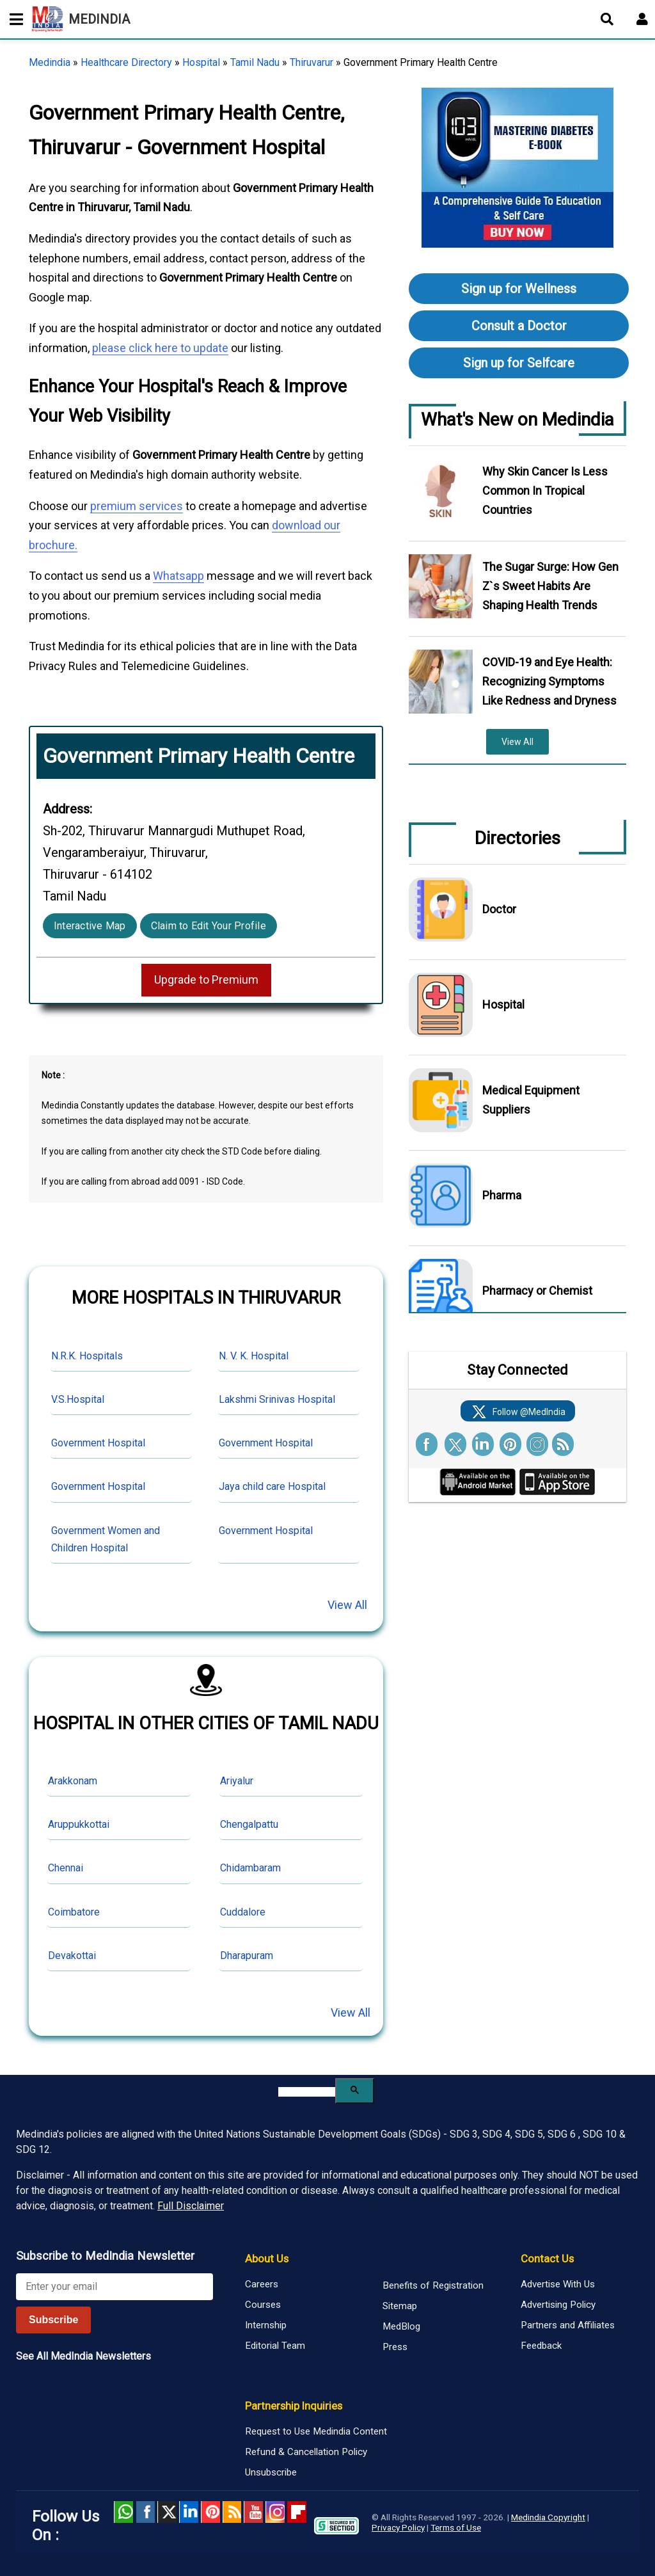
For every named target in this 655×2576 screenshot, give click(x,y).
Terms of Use (455, 2527)
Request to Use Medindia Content (316, 2431)
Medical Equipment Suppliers (531, 1100)
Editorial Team (275, 2345)
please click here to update (160, 348)
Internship (266, 2325)
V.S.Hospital (77, 1399)
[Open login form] (642, 19)
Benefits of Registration (433, 2285)
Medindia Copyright (548, 2517)
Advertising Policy (558, 2304)
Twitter (167, 2512)
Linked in (188, 2512)
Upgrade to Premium (206, 979)
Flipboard (296, 2512)
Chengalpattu (249, 1824)
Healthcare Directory (126, 62)
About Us (266, 2258)
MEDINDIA (81, 19)
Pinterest (210, 2512)
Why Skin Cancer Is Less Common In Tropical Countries (545, 490)
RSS (232, 2512)
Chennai (65, 1868)
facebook (145, 2512)
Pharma (501, 1195)
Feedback (541, 2345)
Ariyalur (236, 1781)
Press (395, 2347)
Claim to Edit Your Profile (208, 926)
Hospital (201, 62)
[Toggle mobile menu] (13, 19)
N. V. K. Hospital (253, 1356)
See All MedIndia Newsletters (83, 2356)
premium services (136, 506)
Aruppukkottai (78, 1824)
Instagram (275, 2512)
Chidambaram (250, 1868)
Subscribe (53, 2319)
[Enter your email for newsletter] (114, 2286)
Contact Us (547, 2258)
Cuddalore (242, 1912)
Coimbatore (74, 1912)
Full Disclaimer (190, 2206)
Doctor (499, 909)
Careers (261, 2284)
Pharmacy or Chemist (537, 1290)
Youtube (253, 2512)
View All (347, 1605)
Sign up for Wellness (518, 288)
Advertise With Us (558, 2284)
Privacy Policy (398, 2527)
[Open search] (607, 19)
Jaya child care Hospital (272, 1486)
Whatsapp (178, 575)
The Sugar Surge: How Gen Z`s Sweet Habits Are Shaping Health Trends (550, 586)
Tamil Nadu (255, 62)
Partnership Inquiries (293, 2405)
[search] (306, 2092)
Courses (263, 2304)
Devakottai (72, 1955)
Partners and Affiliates (568, 2325)
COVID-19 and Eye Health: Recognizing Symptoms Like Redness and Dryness (549, 681)
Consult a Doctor (519, 325)
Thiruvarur (311, 62)
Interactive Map (90, 926)
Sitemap (400, 2306)
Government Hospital (98, 1443)
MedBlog (401, 2326)
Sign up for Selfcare (518, 363)
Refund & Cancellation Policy (306, 2452)
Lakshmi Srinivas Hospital (277, 1399)
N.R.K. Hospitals (87, 1356)
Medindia (49, 62)
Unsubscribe (271, 2472)
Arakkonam (72, 1781)
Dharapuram (246, 1955)
